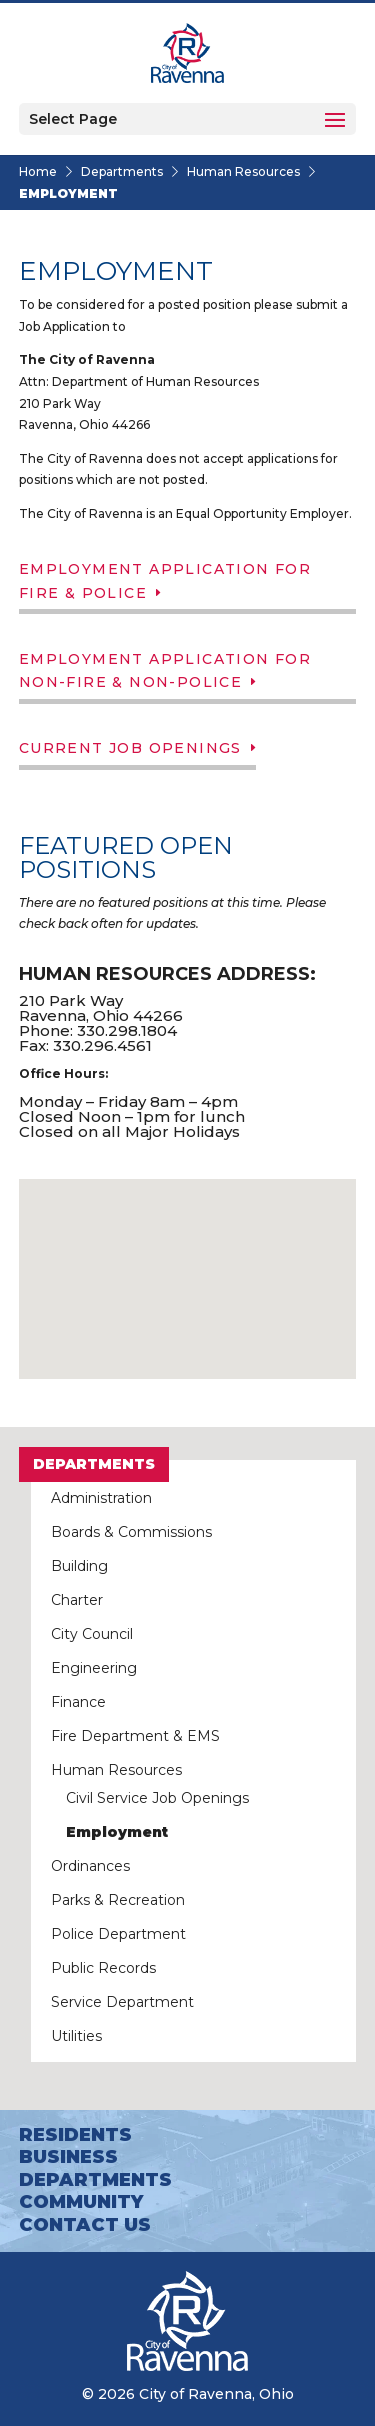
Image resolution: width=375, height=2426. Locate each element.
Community (81, 2202)
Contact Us (85, 2225)
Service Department (122, 2002)
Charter (77, 1600)
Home (38, 171)
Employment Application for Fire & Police (165, 581)
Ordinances (90, 1866)
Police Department (118, 1934)
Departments (122, 171)
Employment (117, 1832)
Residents (75, 2135)
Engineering (94, 1668)
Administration (101, 1498)
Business (68, 2157)
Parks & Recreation (118, 1900)
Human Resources (243, 171)
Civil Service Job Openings (157, 1798)
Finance (78, 1702)
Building (79, 1566)
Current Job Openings (130, 748)
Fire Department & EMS (135, 1736)
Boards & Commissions (131, 1532)
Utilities (76, 2036)
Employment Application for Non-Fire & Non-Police (165, 671)
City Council (92, 1634)
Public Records (103, 1968)
